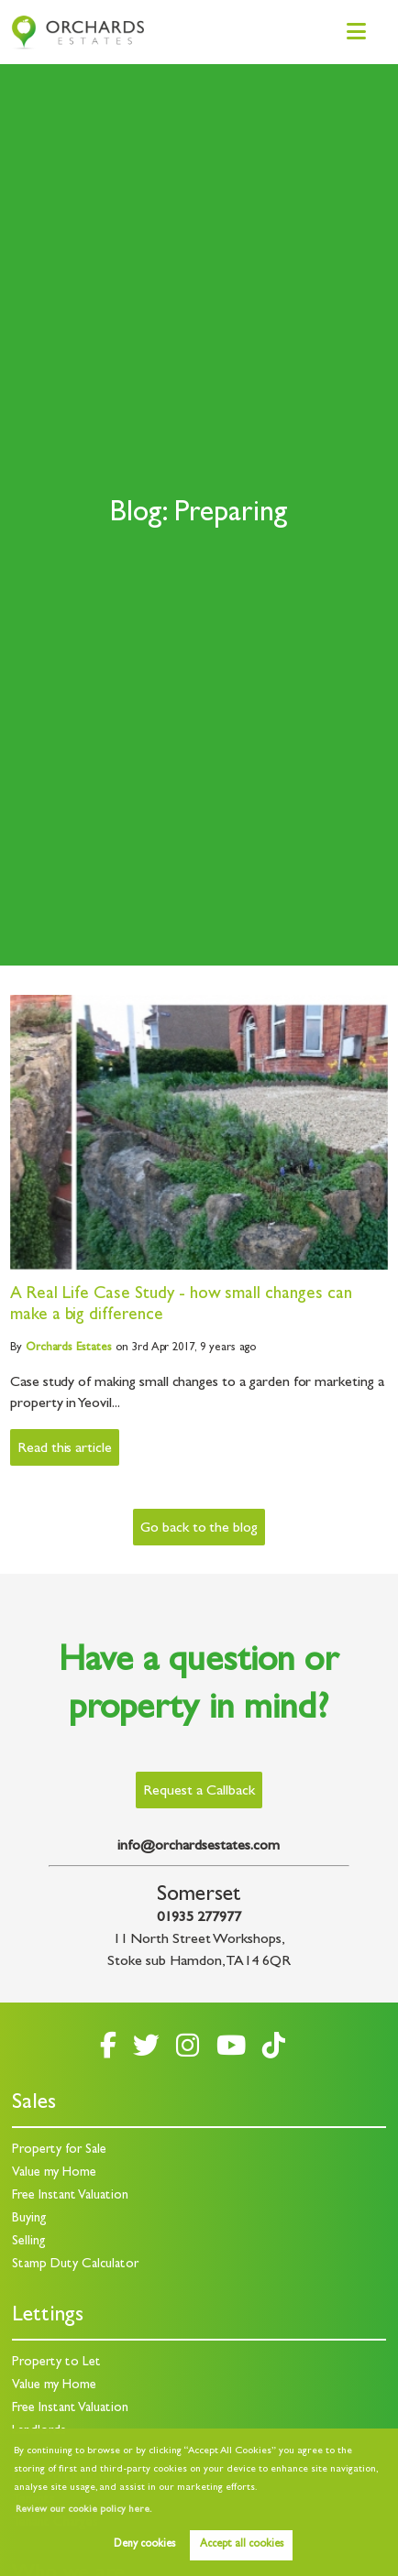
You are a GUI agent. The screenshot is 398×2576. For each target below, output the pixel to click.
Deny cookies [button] (144, 2544)
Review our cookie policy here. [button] (83, 2510)
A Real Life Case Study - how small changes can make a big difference (181, 1305)
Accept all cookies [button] (241, 2544)
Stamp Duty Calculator (75, 2265)
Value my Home (54, 2173)
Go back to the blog (199, 1529)
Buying (29, 2219)
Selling (29, 2242)
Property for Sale (59, 2150)
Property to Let (56, 2363)
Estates (69, 1348)
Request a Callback (199, 1792)
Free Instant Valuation (70, 2196)
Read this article (64, 1449)
